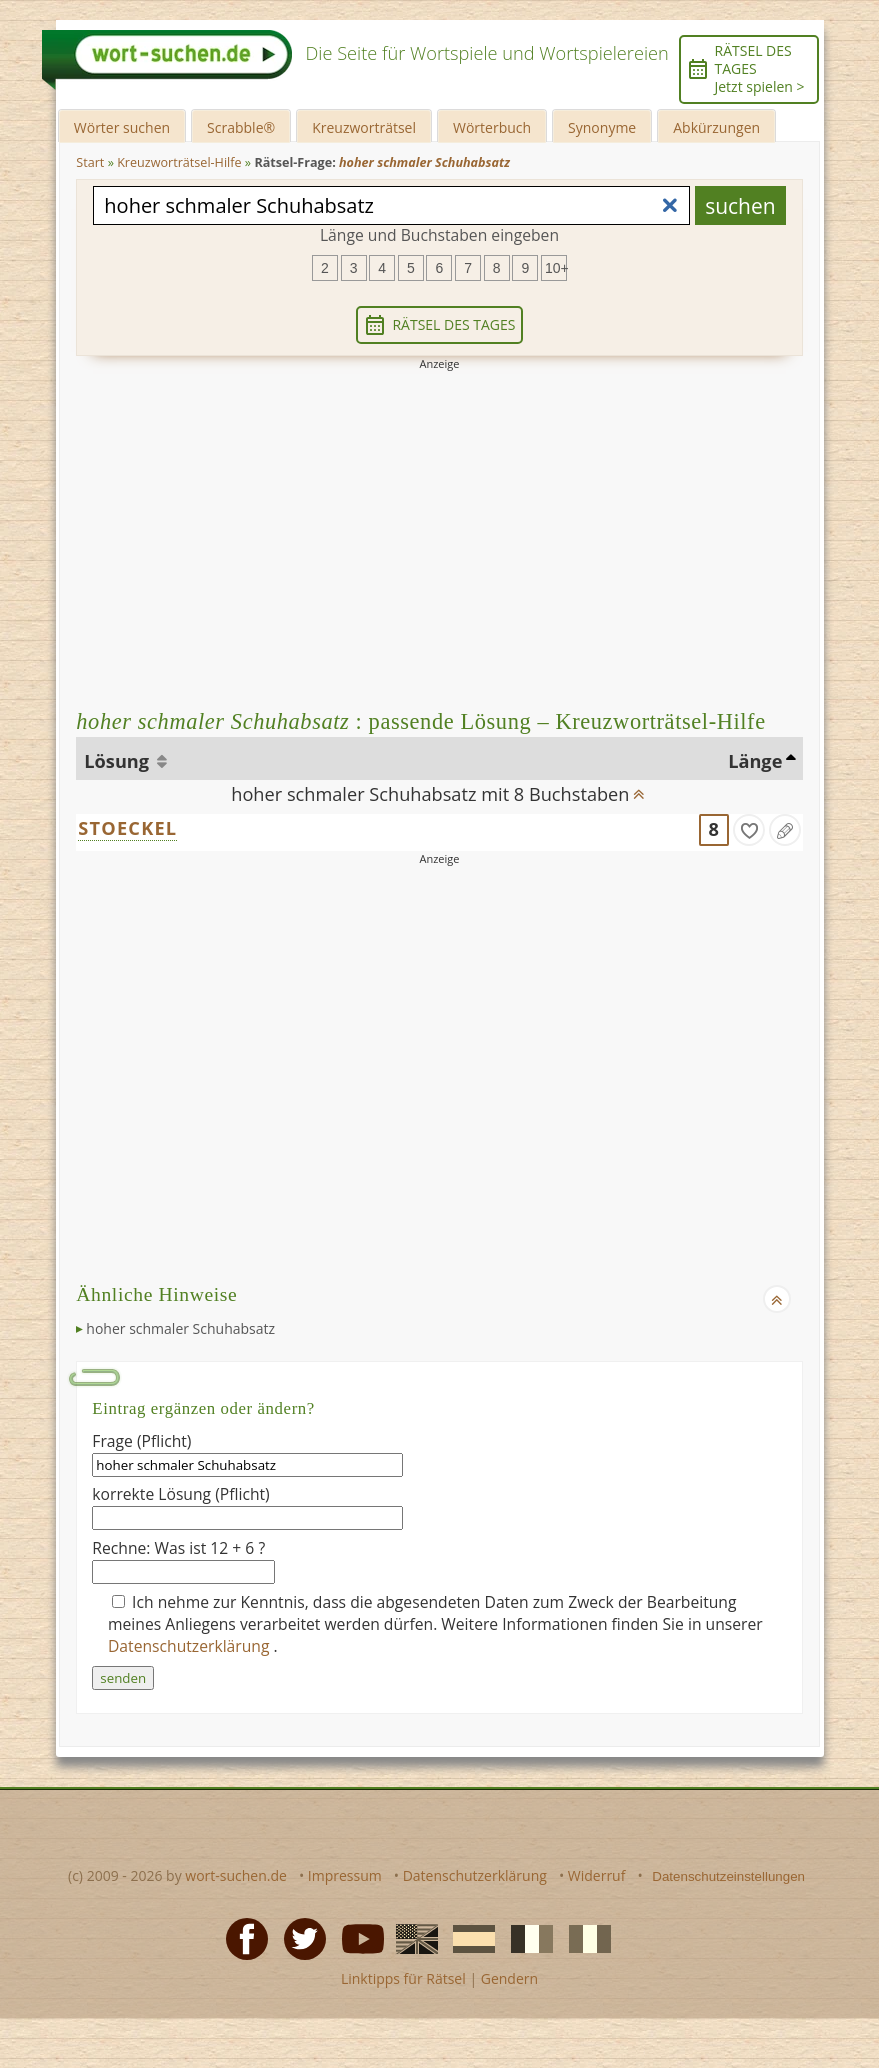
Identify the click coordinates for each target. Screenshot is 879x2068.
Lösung (118, 761)
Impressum (345, 1875)
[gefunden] (749, 830)
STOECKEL (127, 828)
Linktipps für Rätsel (403, 1978)
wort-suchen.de (236, 1875)
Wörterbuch (492, 127)
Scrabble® (241, 127)
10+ (556, 268)
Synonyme (602, 127)
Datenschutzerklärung (191, 1646)
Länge (755, 761)
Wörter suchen (122, 127)
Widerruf (597, 1875)
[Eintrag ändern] (785, 830)
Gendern (509, 1978)
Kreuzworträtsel (364, 127)
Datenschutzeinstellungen (728, 1876)
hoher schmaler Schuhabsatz (180, 1328)
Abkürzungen (716, 127)
